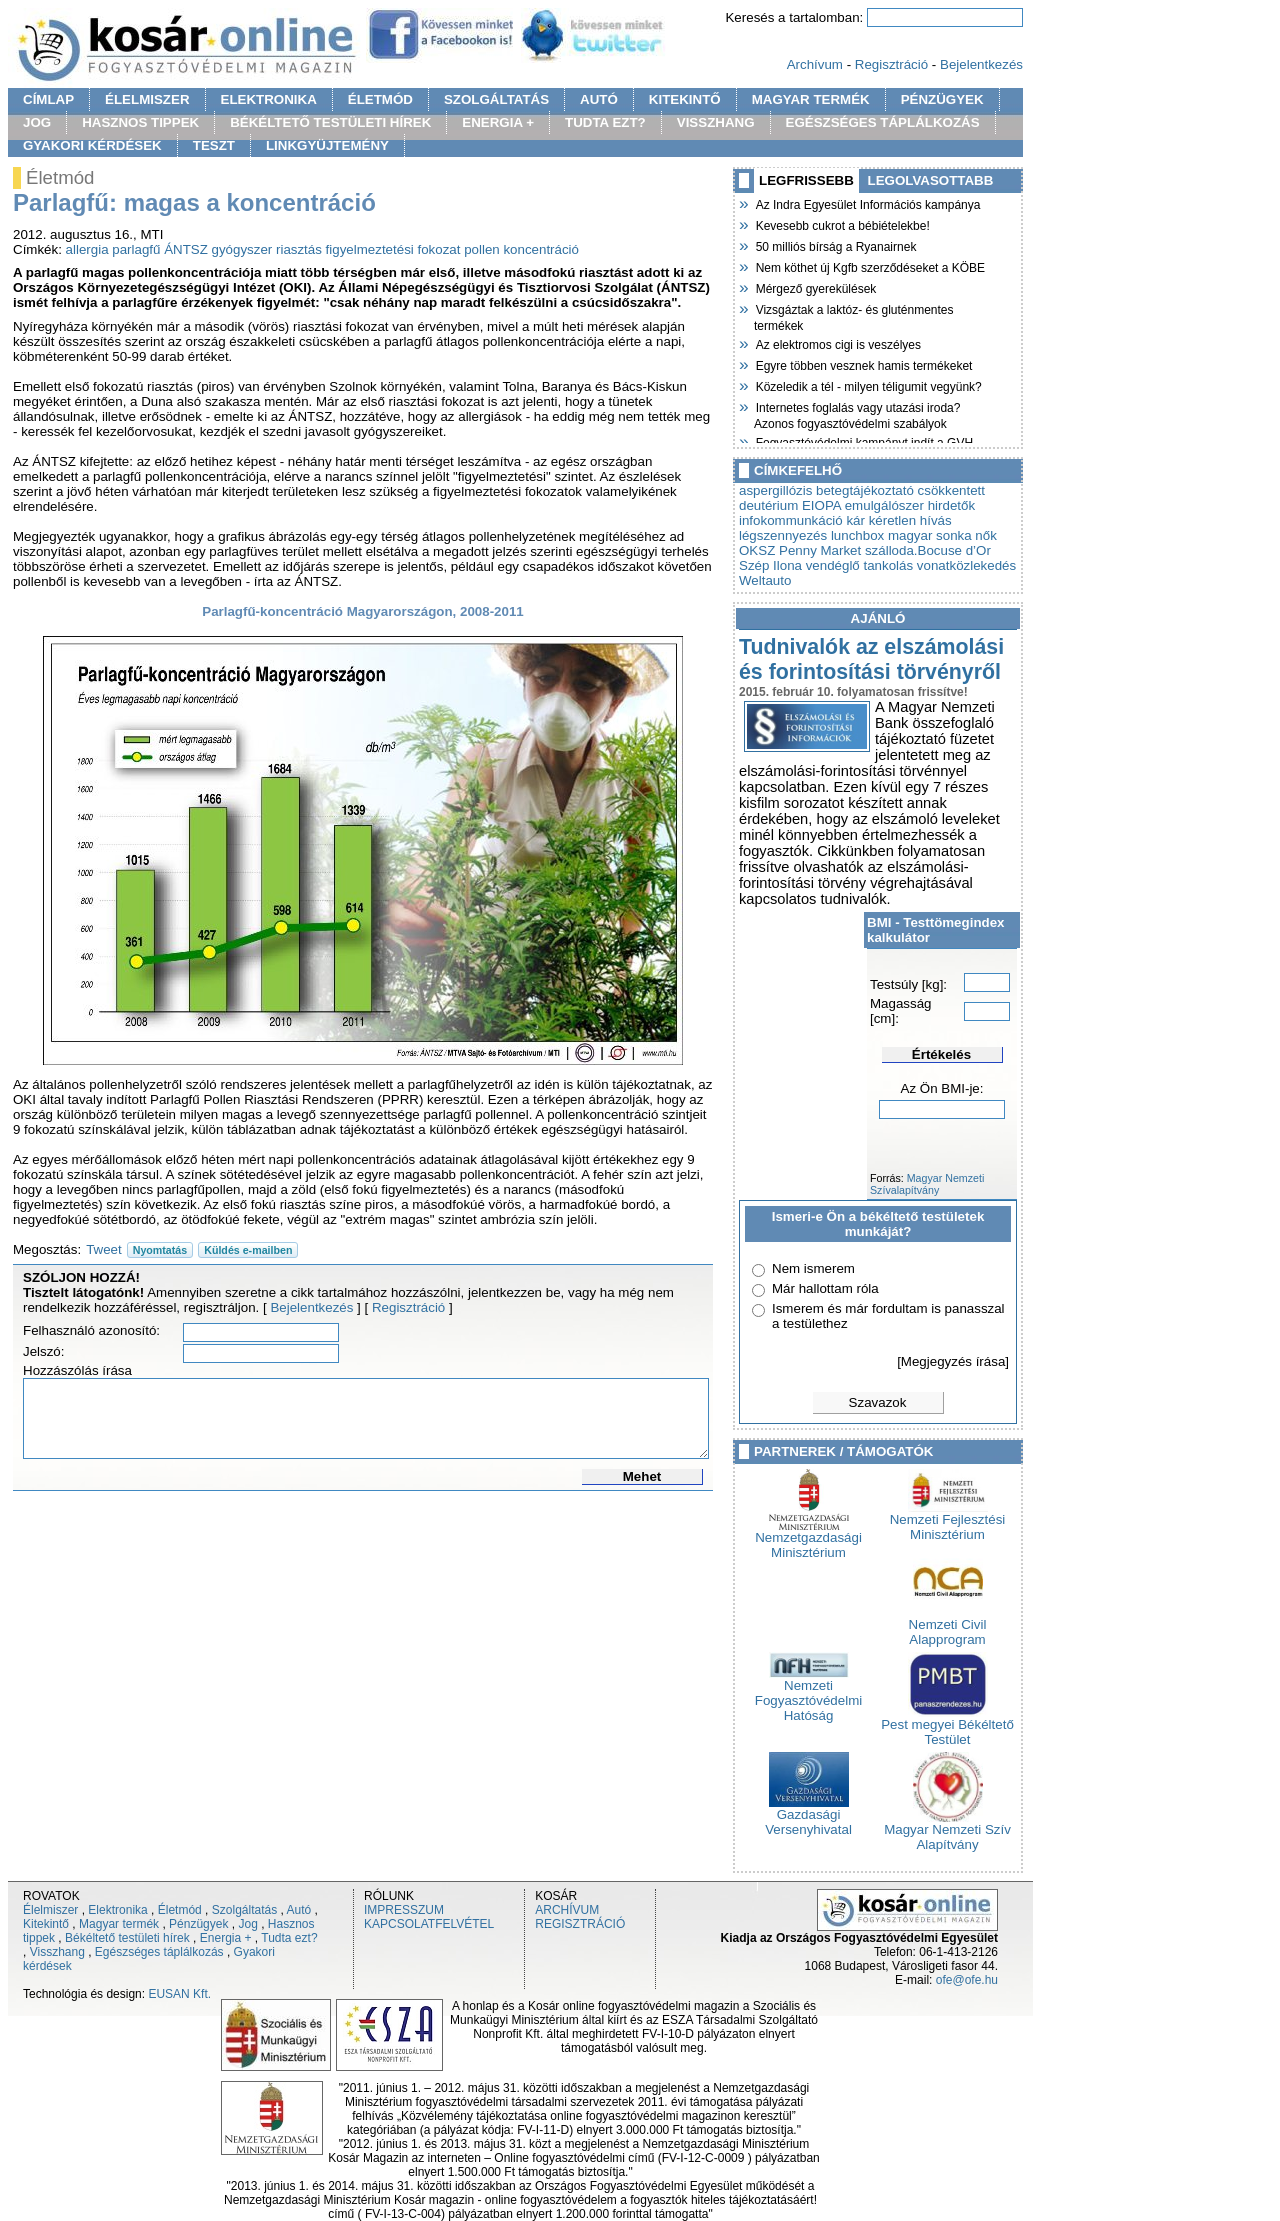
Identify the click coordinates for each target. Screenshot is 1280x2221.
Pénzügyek (198, 1924)
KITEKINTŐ (685, 99)
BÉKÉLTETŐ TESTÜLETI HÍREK (330, 122)
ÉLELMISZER (147, 99)
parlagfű (136, 249)
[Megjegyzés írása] (953, 1361)
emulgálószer (884, 505)
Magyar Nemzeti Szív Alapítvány (947, 1831)
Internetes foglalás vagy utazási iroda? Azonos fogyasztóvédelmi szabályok (857, 413)
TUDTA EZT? (605, 122)
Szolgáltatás (244, 1910)
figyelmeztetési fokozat (393, 249)
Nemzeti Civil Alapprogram (948, 1626)
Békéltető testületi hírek (127, 1938)
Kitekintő (46, 1924)
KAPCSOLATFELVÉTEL (429, 1924)
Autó (299, 1910)
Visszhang (57, 1952)
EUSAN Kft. (179, 1994)
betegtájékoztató (865, 490)
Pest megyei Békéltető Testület (947, 1726)
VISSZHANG (716, 122)
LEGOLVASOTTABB (931, 180)
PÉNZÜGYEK (942, 99)
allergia (87, 249)
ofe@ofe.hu (967, 1980)
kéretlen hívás (910, 520)
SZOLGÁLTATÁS (496, 99)
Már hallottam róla (825, 1288)
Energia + (226, 1938)
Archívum (815, 64)
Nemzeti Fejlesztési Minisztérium (948, 1521)
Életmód (180, 1910)
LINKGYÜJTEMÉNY (327, 145)
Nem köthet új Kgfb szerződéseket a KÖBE (869, 266)
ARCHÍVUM (567, 1910)
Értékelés (941, 1054)
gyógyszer (242, 249)
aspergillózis (775, 490)
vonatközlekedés (966, 565)
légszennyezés (783, 535)
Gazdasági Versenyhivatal (808, 1816)
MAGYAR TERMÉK (811, 99)
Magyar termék (119, 1924)
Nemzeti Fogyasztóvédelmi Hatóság (808, 1694)
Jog (247, 1924)
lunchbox (857, 535)
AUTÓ (599, 99)
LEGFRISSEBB (806, 180)
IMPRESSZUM (404, 1910)
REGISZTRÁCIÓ (580, 1924)
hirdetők (951, 505)
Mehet (642, 1476)
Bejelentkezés (981, 64)
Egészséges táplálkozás (159, 1952)
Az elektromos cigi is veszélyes (837, 343)
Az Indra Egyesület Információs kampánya (867, 203)
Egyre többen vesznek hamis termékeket (863, 364)
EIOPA (821, 505)
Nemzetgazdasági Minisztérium (808, 1539)
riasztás (299, 249)
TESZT (214, 145)
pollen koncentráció (521, 249)
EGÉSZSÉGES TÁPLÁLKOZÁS (883, 122)
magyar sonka (930, 535)
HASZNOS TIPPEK (140, 122)
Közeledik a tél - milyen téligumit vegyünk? (868, 385)
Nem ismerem (813, 1268)
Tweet (104, 1249)
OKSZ (757, 550)
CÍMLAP (48, 99)
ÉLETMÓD (380, 99)
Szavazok (878, 1402)
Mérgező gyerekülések (815, 287)
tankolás (889, 565)
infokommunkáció (791, 520)
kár (855, 520)
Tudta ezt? (289, 1938)
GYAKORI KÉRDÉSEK (92, 145)
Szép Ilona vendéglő (799, 565)
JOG (37, 122)
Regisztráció (891, 64)
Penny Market (820, 550)
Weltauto (765, 580)
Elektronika (117, 1910)
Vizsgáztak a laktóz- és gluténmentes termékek (854, 315)
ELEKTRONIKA (269, 99)
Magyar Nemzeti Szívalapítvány (927, 1184)
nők (986, 535)
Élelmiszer (50, 1910)
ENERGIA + (498, 122)
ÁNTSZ (186, 249)
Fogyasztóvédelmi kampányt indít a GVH (863, 441)
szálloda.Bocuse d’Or (928, 550)
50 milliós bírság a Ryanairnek (835, 245)
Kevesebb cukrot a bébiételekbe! (842, 224)
